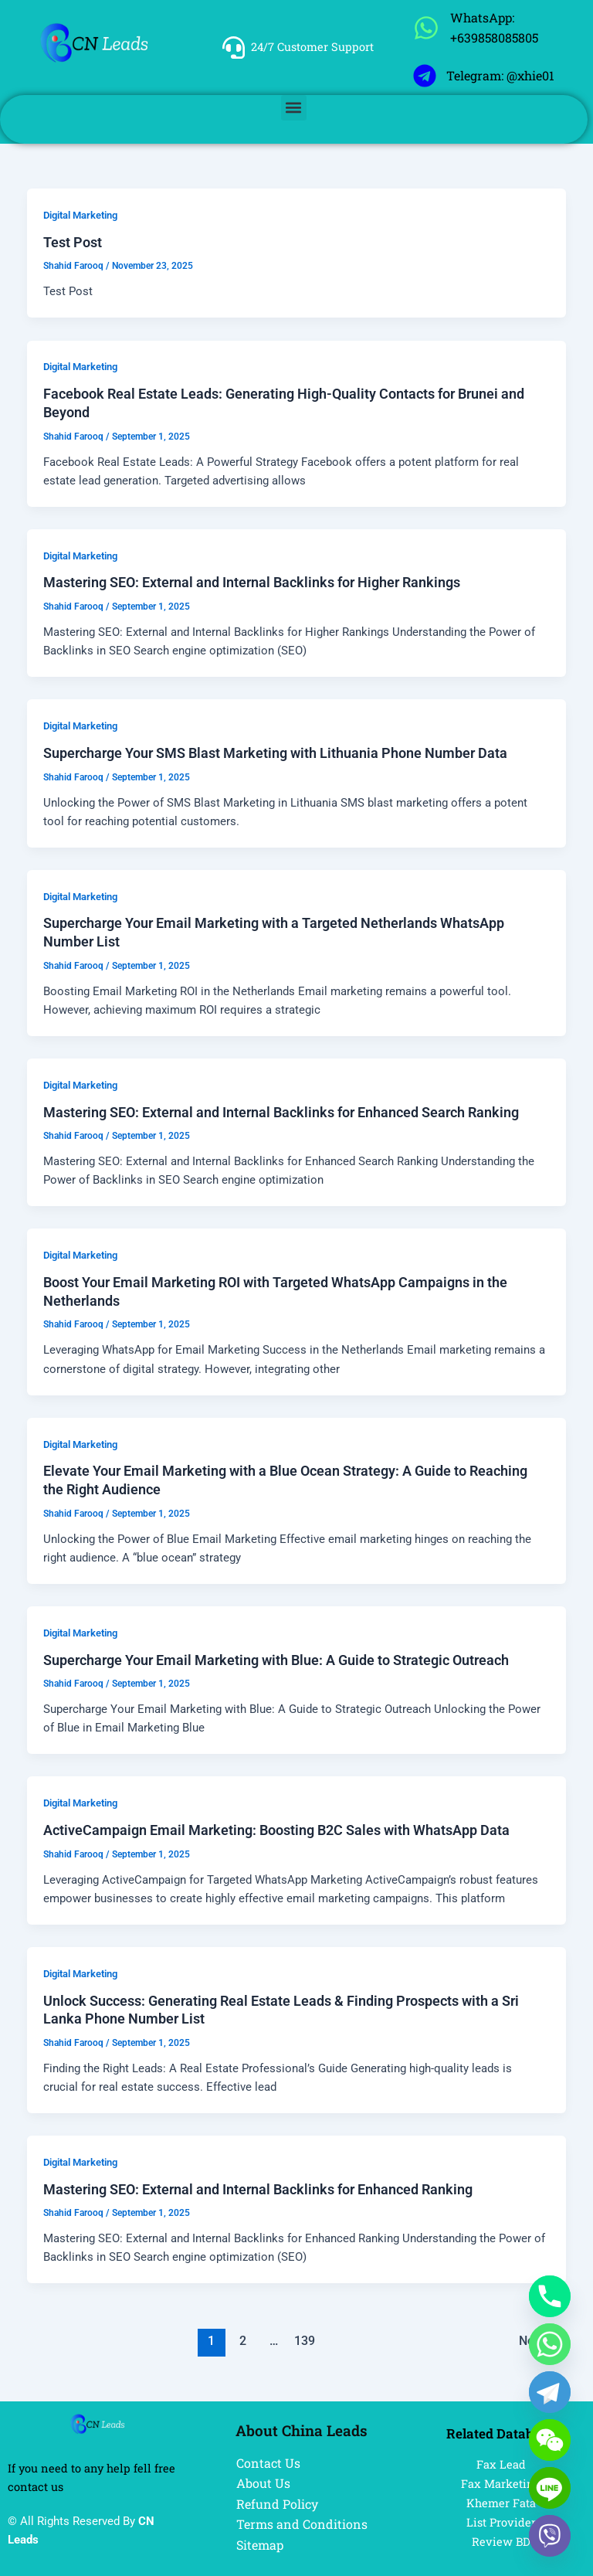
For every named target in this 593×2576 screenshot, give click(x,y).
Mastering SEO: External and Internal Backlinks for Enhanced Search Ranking (281, 1112)
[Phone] (550, 2296)
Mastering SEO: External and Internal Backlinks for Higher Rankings (251, 582)
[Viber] (550, 2536)
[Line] (550, 2488)
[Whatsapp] (550, 2344)
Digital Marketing (80, 215)
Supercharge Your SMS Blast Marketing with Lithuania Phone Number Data (275, 753)
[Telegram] (550, 2392)
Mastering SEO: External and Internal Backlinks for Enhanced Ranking (258, 2189)
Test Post (72, 242)
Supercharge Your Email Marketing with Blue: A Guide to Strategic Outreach (276, 1660)
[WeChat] (550, 2440)
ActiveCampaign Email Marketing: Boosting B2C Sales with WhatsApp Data (276, 1830)
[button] (294, 108)
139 (304, 2341)
